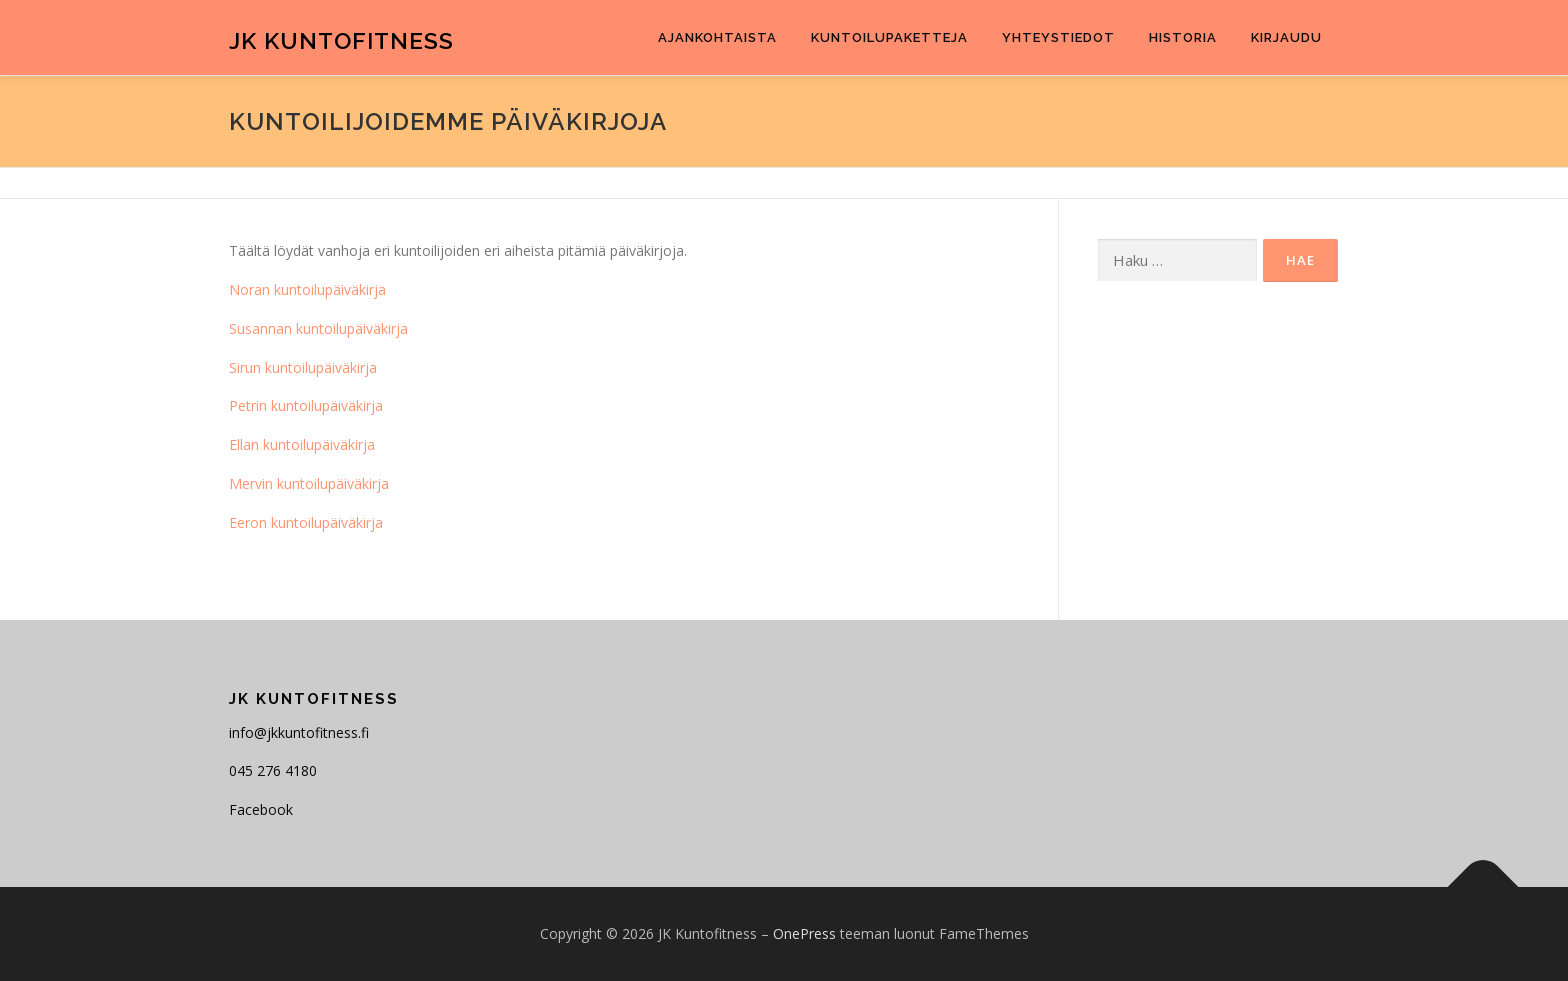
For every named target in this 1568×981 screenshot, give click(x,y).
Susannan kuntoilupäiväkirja (318, 328)
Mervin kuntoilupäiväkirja (309, 483)
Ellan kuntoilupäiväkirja (302, 444)
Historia (1183, 37)
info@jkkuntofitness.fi (299, 732)
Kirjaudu (1286, 37)
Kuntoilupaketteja (889, 37)
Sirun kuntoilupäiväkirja (303, 367)
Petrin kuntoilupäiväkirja (306, 405)
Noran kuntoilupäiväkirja (307, 289)
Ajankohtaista (717, 37)
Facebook (261, 809)
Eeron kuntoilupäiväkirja (306, 522)
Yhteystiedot (1058, 37)
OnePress (804, 933)
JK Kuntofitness (341, 40)
